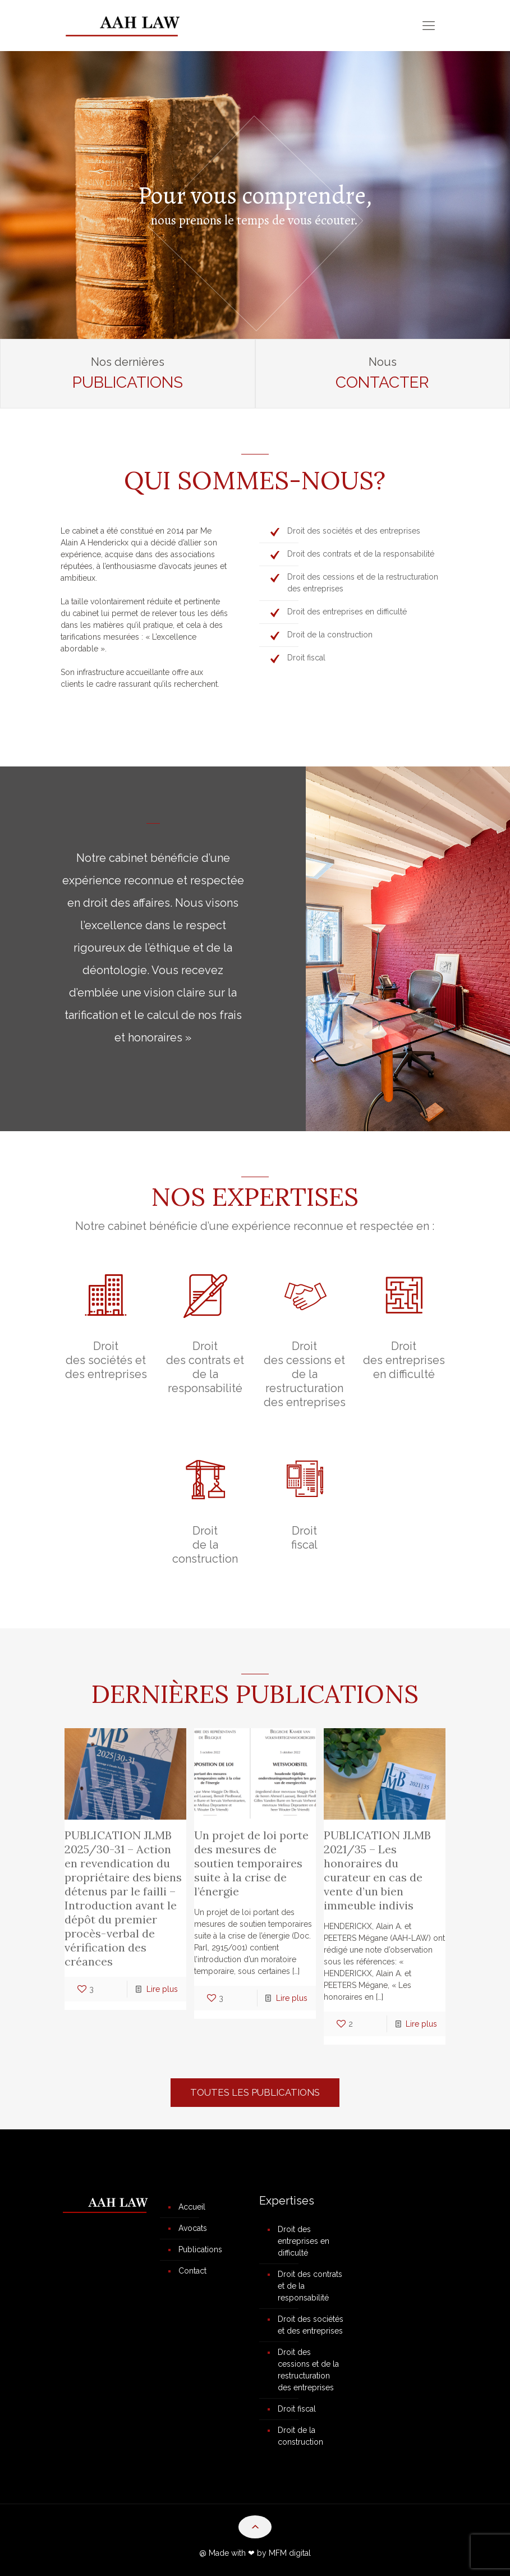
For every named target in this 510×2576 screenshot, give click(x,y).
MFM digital (290, 2553)
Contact (192, 2270)
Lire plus (162, 1989)
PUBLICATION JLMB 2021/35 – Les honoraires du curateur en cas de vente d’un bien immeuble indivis (377, 1870)
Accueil (191, 2206)
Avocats (192, 2228)
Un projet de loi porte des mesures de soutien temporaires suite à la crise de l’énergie (251, 1863)
